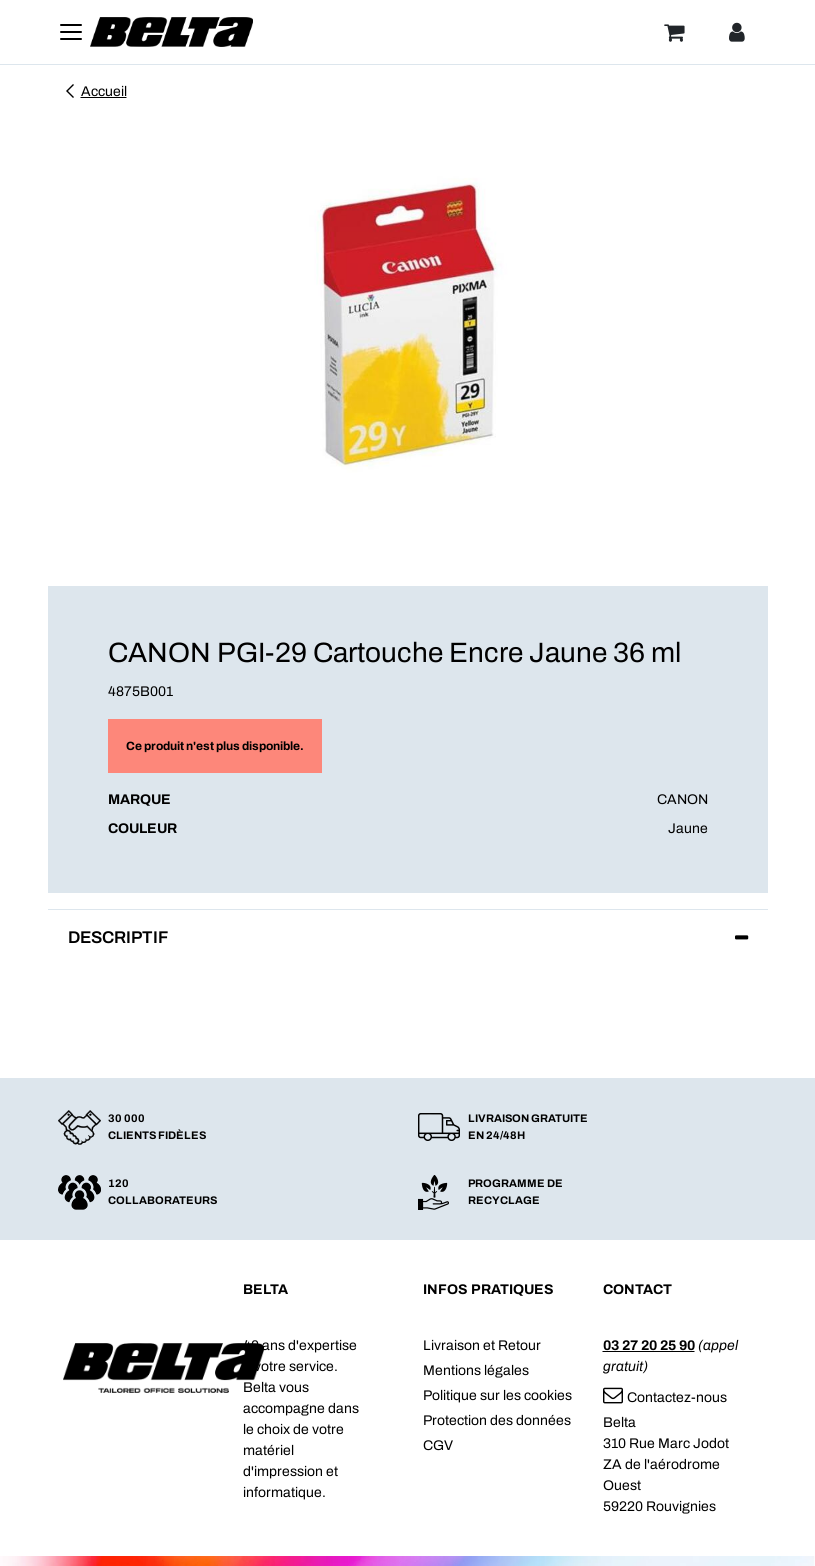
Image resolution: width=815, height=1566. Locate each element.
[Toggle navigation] (71, 32)
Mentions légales (476, 1370)
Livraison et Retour (482, 1345)
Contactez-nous (665, 1397)
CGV (438, 1445)
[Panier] (674, 32)
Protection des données (497, 1420)
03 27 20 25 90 (649, 1345)
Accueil (95, 91)
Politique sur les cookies (497, 1395)
